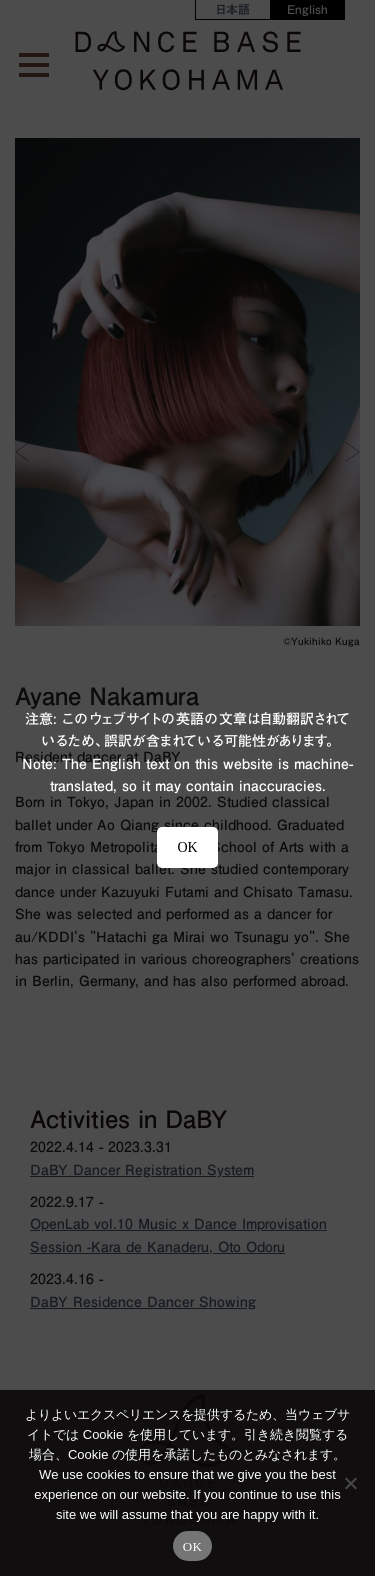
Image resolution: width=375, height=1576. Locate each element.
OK (192, 1546)
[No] (350, 1483)
